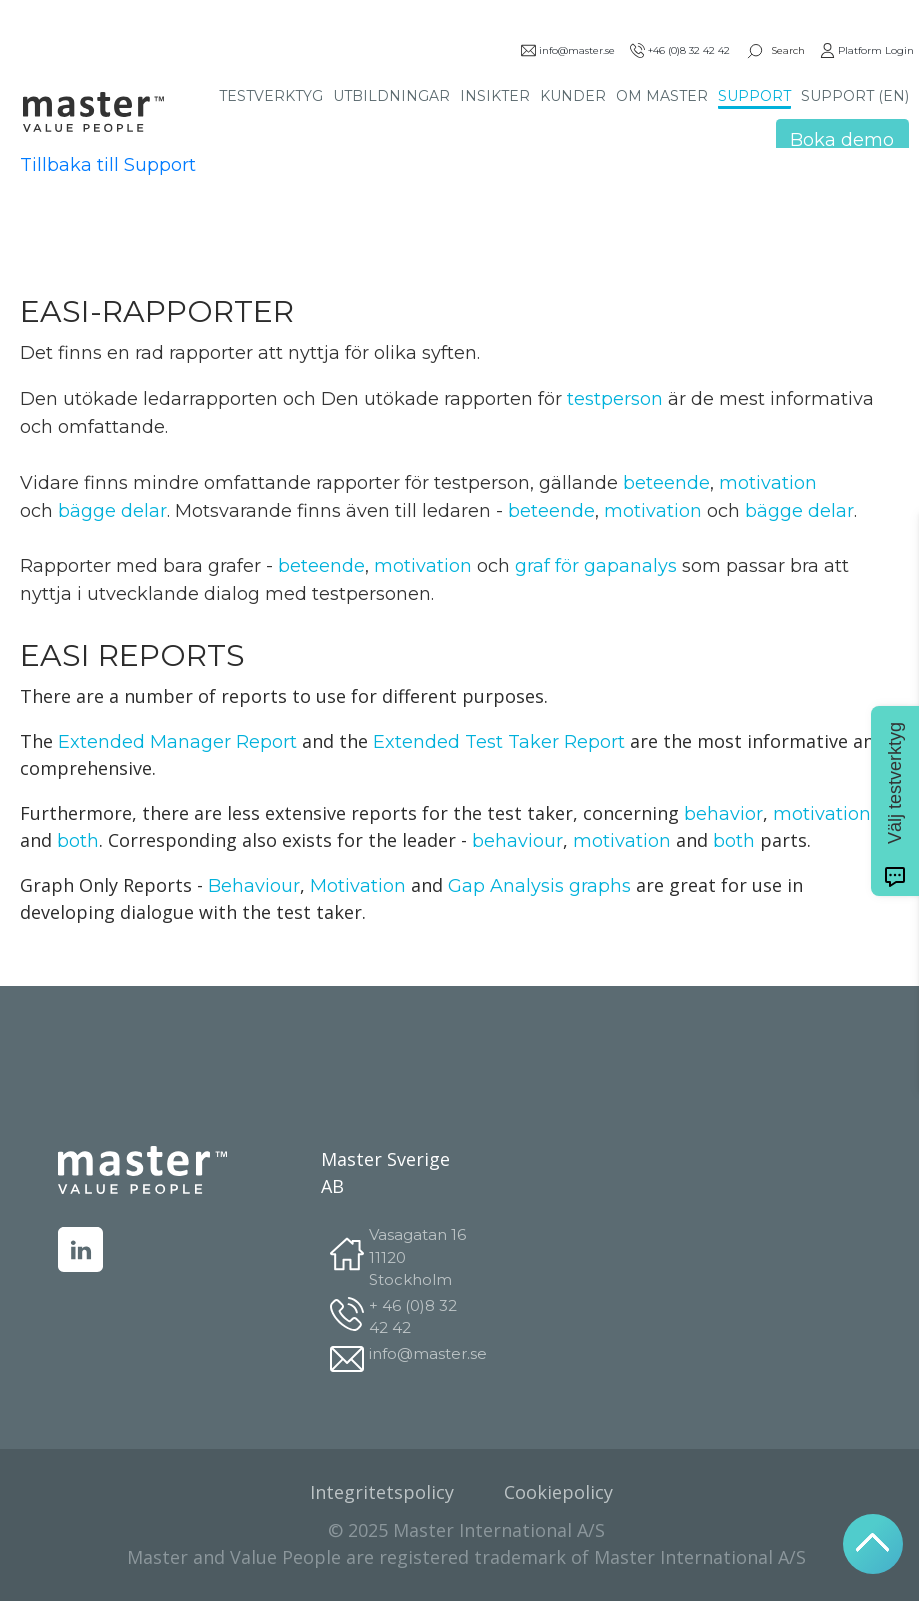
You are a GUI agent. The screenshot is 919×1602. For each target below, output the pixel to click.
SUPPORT (754, 96)
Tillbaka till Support (108, 165)
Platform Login (867, 50)
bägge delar (112, 511)
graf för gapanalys (596, 566)
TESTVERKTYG (271, 96)
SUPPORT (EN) (855, 96)
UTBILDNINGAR (391, 96)
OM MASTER (662, 96)
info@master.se (568, 50)
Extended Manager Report (177, 742)
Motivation (358, 886)
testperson (489, 399)
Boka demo (842, 140)
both (78, 841)
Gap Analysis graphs (539, 886)
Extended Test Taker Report (499, 742)
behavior (723, 814)
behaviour (517, 841)
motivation (768, 483)
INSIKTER (495, 96)
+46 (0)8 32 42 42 (680, 50)
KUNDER (573, 96)
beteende (666, 483)
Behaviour (254, 886)
